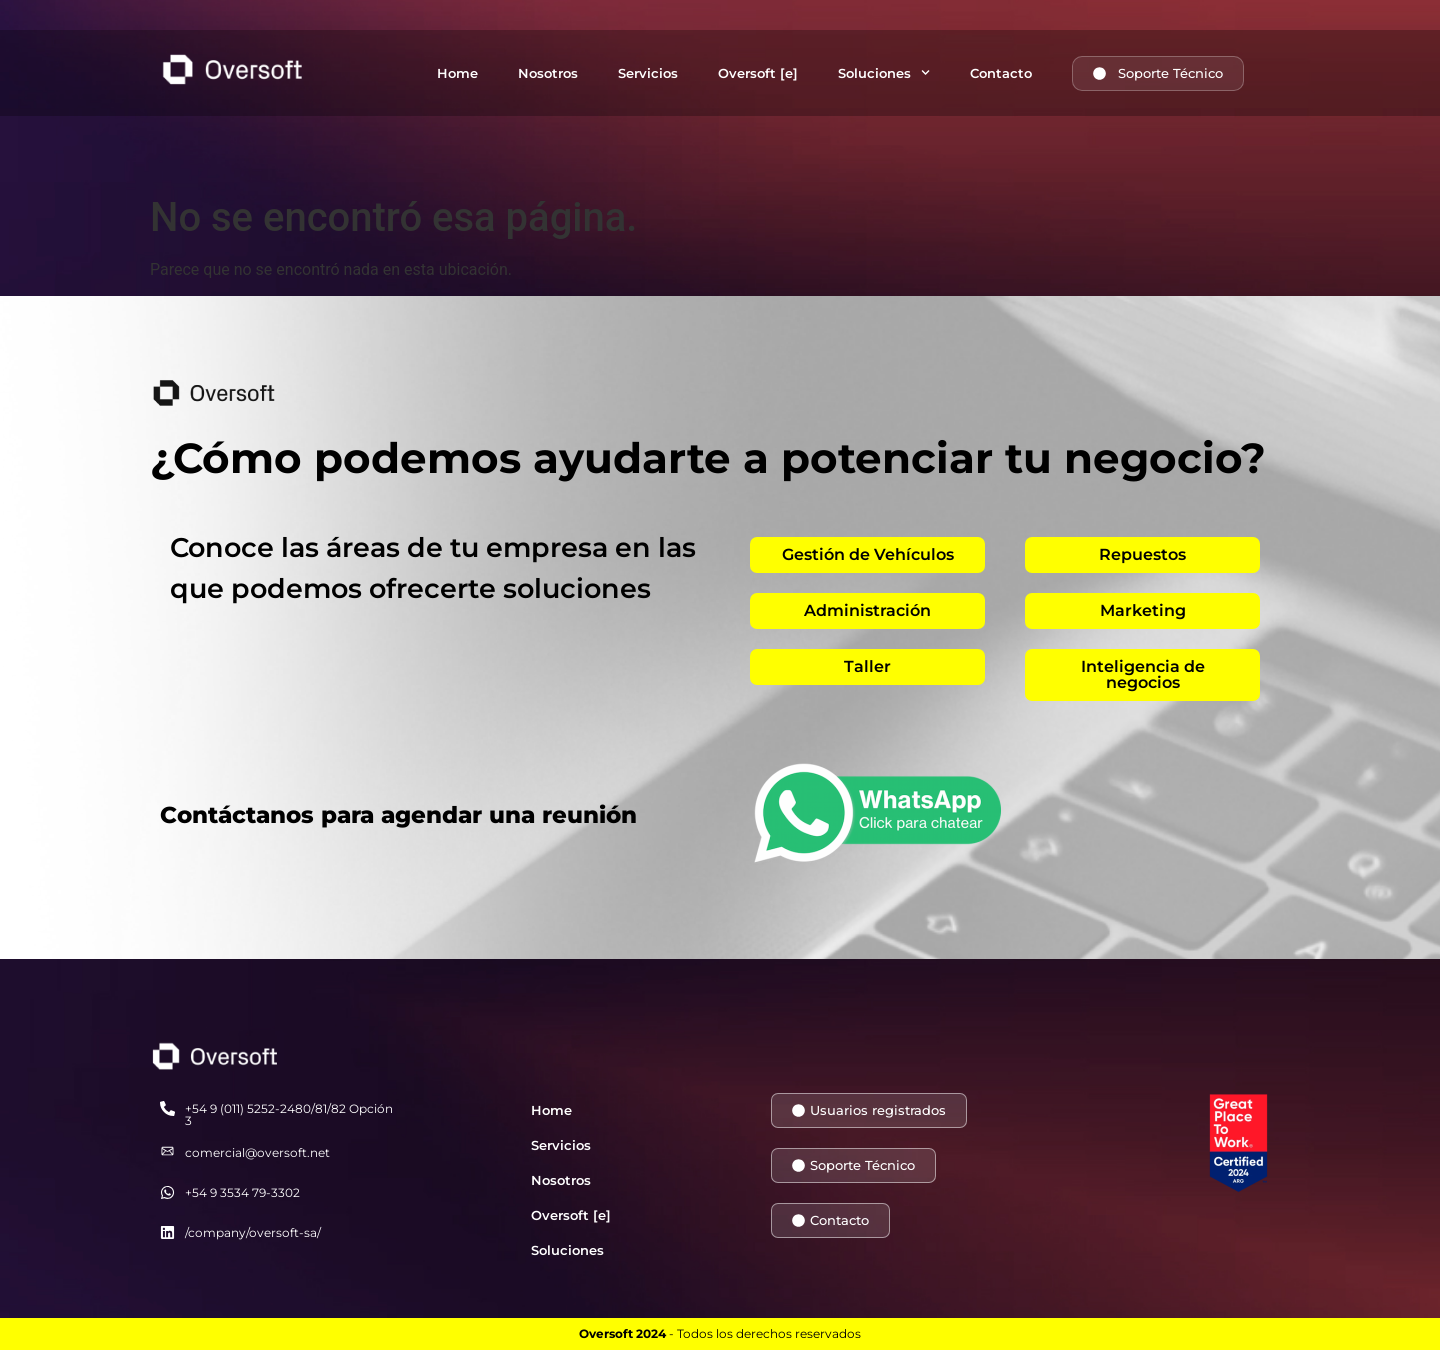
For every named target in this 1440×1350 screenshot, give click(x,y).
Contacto (1001, 73)
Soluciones (884, 72)
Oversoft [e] (758, 73)
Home (457, 73)
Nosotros (548, 73)
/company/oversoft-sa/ (253, 1232)
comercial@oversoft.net (257, 1152)
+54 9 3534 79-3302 (242, 1192)
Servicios (648, 73)
